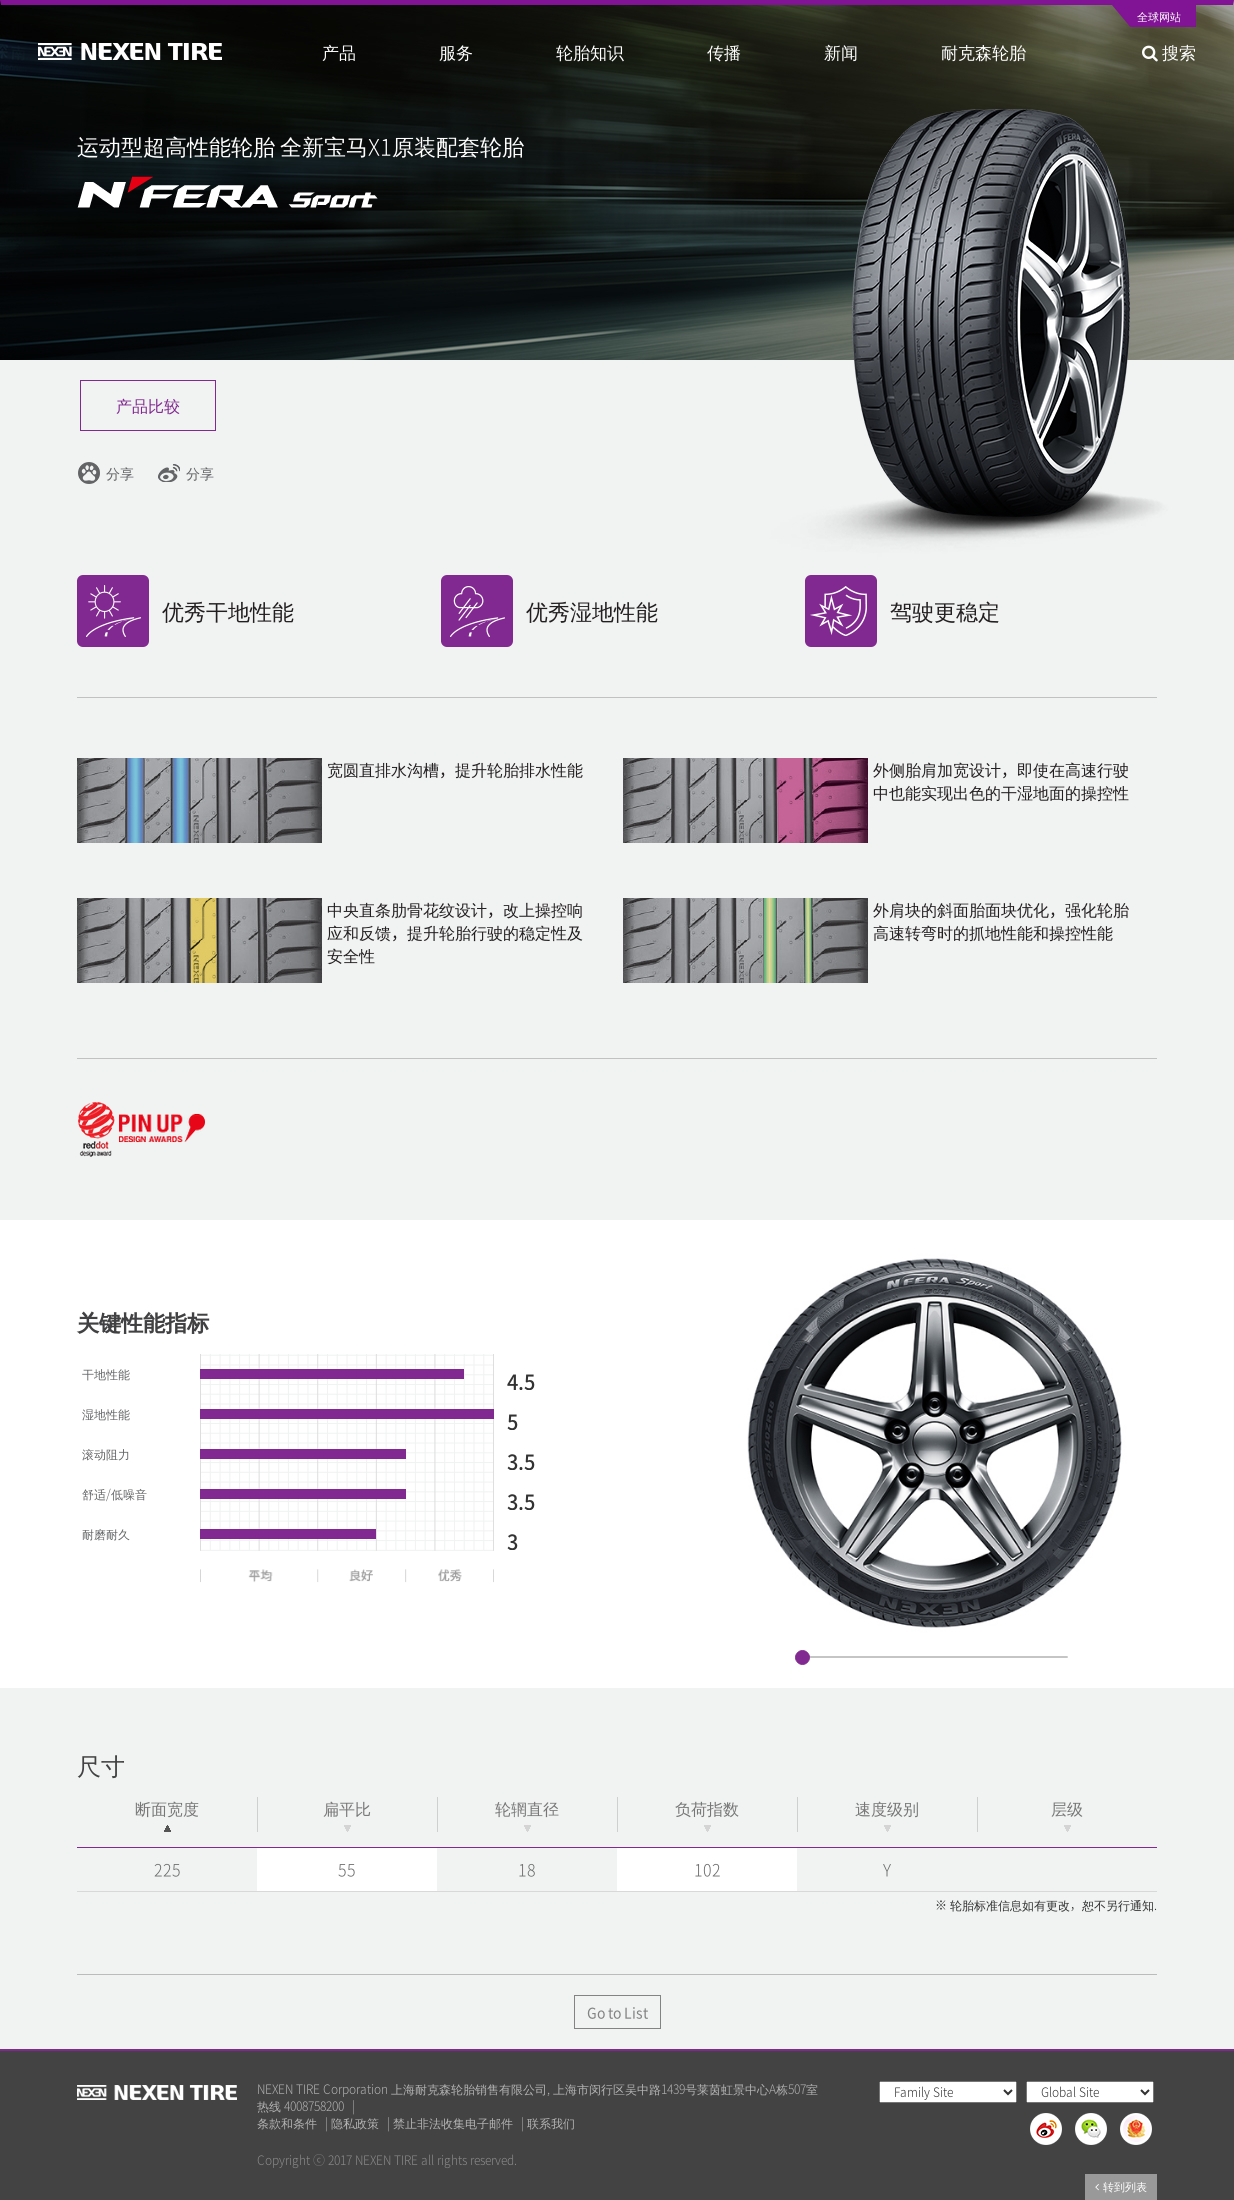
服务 (456, 51)
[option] (935, 1443)
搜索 (1169, 51)
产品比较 (148, 405)
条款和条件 (287, 2123)
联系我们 (551, 2123)
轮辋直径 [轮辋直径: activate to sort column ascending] (527, 1814)
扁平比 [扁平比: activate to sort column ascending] (347, 1814)
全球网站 (1159, 18)
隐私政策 (355, 2123)
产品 (339, 51)
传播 (724, 51)
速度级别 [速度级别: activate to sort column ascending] (887, 1814)
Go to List (617, 2012)
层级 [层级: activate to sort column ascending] (1067, 1814)
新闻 (841, 51)
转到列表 (1121, 2186)
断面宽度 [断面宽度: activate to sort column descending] (167, 1814)
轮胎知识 (590, 51)
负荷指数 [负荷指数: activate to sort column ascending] (707, 1814)
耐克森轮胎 (983, 51)
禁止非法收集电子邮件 (453, 2123)
